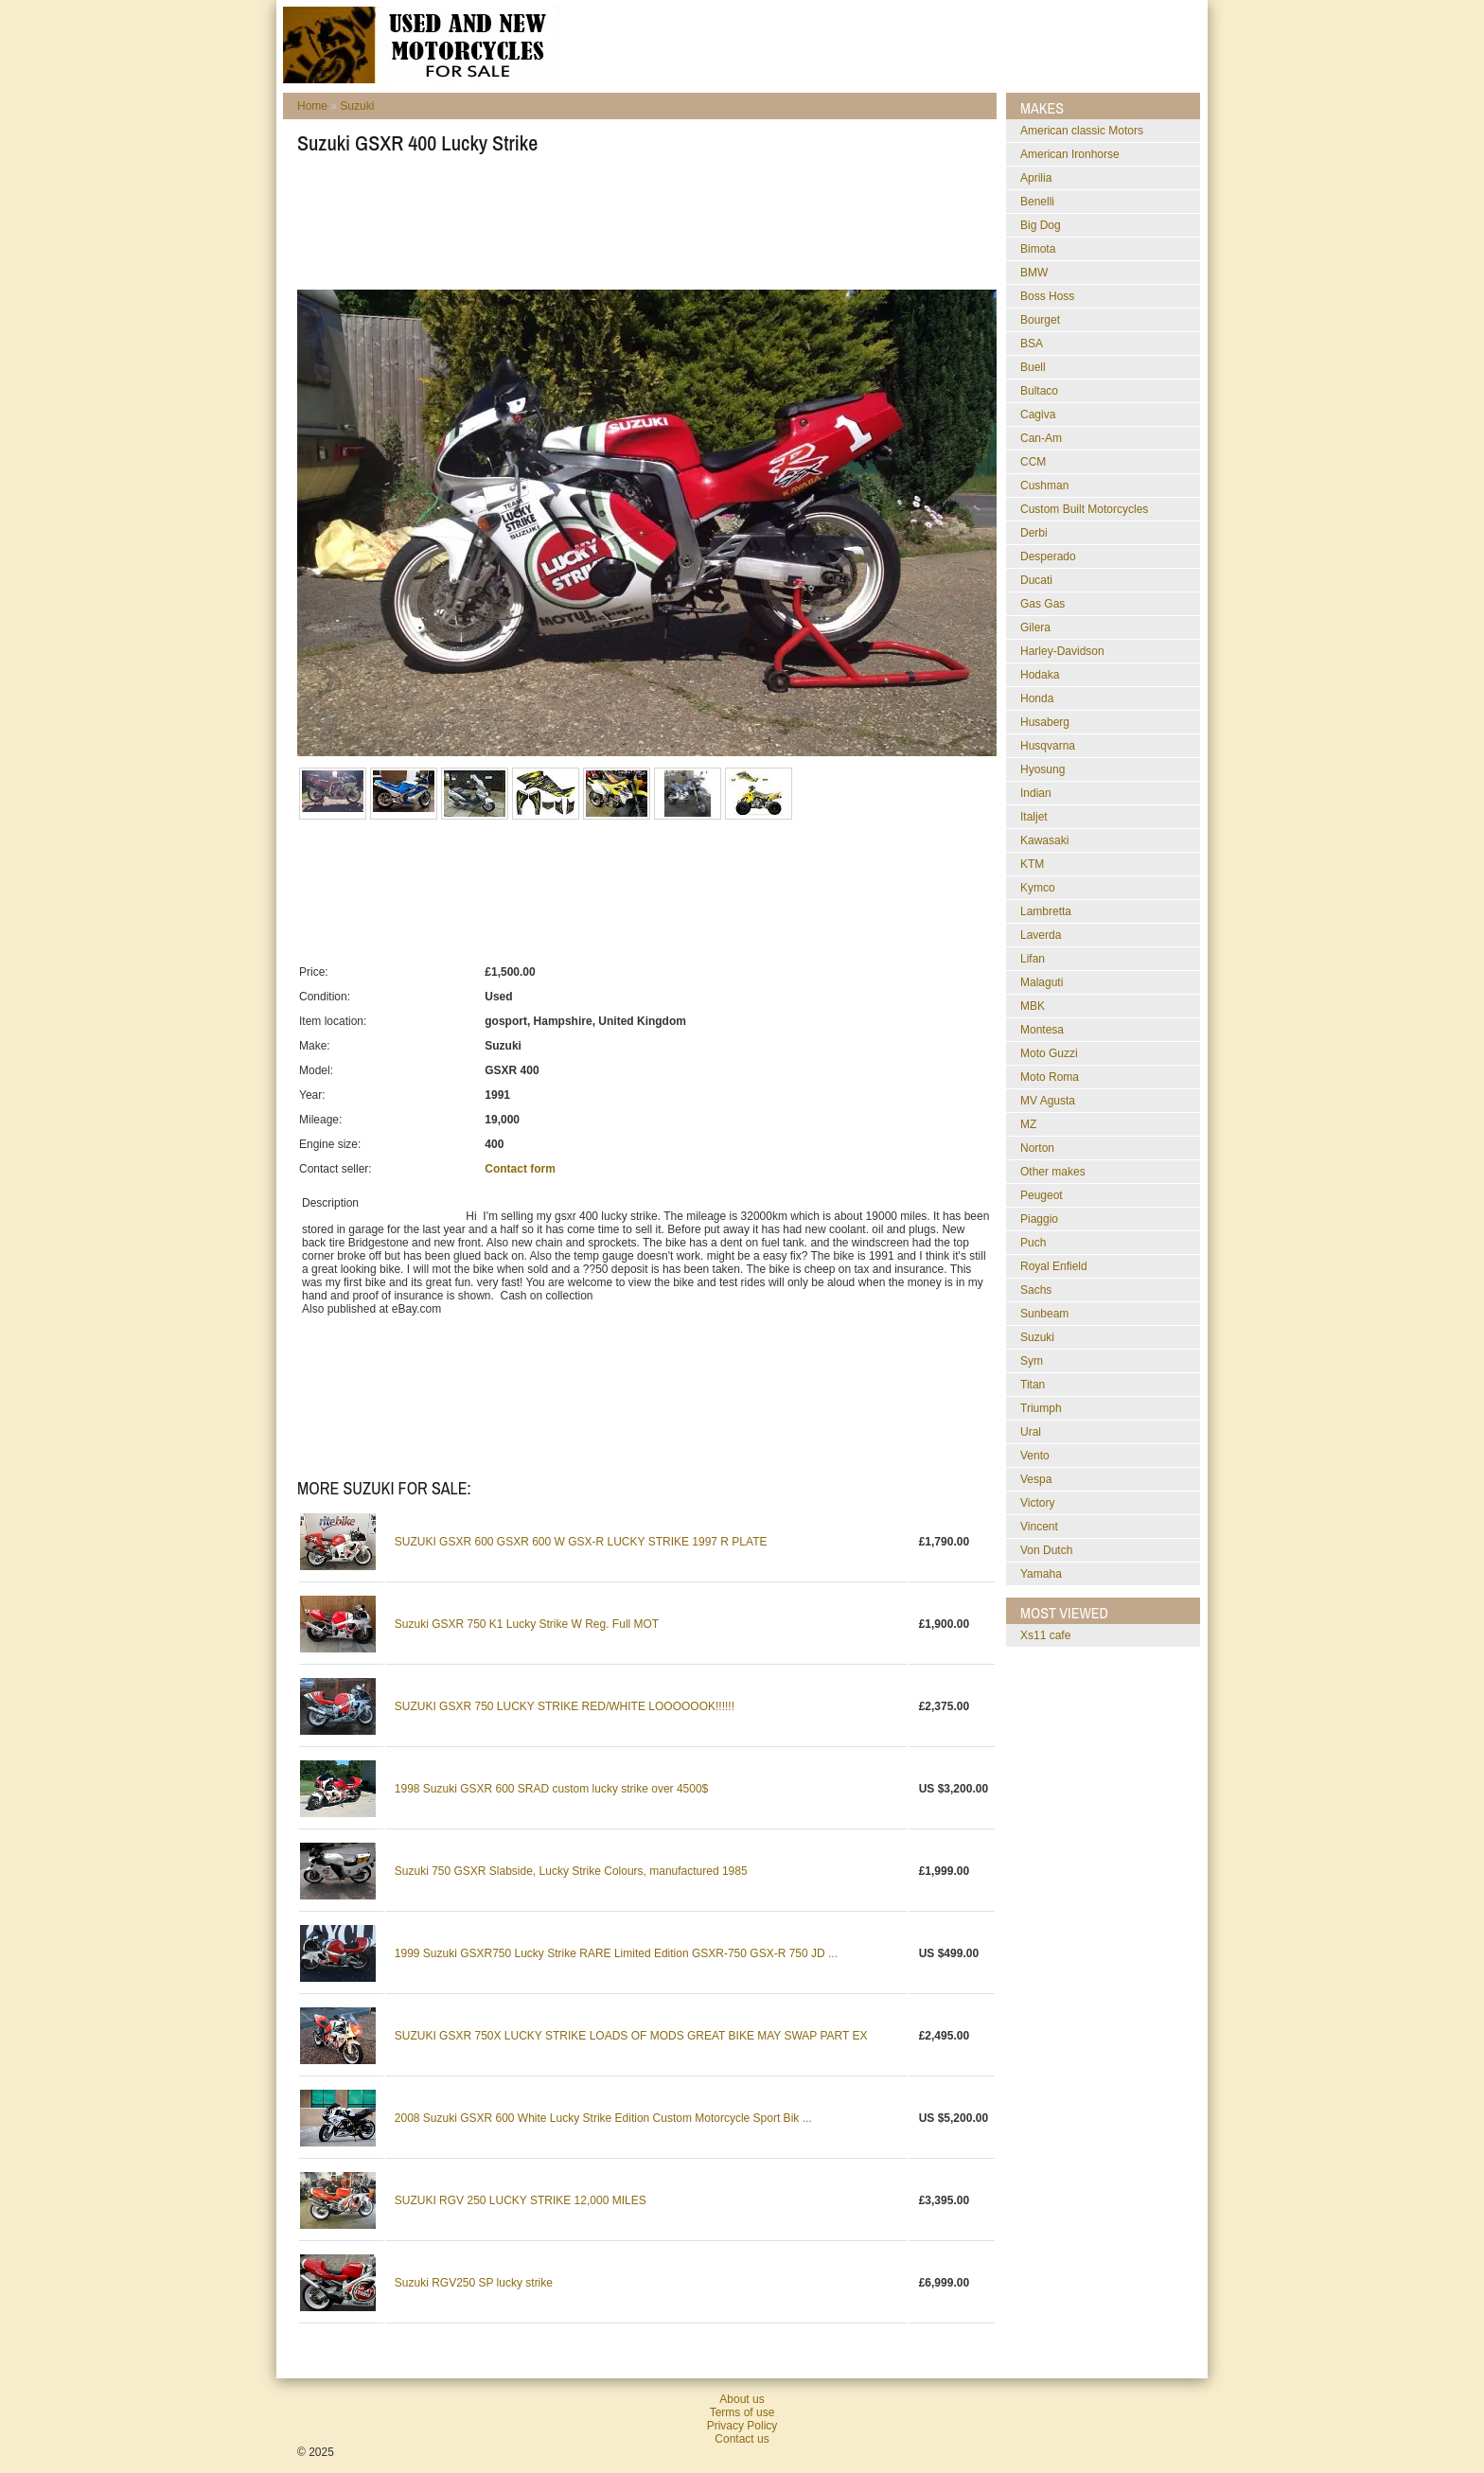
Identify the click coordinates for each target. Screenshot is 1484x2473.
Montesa (1042, 1029)
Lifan (1032, 958)
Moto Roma (1049, 1077)
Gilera (1035, 627)
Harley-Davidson (1062, 651)
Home (312, 106)
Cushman (1044, 485)
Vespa (1035, 1479)
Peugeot (1041, 1195)
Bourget (1040, 320)
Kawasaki (1044, 840)
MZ (1028, 1124)
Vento (1035, 1455)
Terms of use (742, 2412)
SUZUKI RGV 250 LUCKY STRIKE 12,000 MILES (520, 2200)
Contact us (741, 2439)
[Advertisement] (641, 228)
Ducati (1036, 580)
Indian (1035, 793)
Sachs (1035, 1290)
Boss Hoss (1047, 296)
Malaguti (1041, 982)
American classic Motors (1081, 130)
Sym (1031, 1361)
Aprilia (1035, 178)
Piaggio (1039, 1219)
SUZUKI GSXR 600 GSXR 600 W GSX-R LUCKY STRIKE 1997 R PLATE (581, 1541)
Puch (1033, 1242)
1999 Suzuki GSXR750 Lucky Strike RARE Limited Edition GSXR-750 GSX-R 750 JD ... (616, 1953)
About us (741, 2399)
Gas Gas (1042, 603)
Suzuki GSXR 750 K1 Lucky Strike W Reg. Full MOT (527, 1624)
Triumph (1041, 1408)
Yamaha (1041, 1574)
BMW (1034, 272)
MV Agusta (1047, 1100)
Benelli (1037, 201)
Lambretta (1045, 911)
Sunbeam (1044, 1313)
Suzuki (357, 106)
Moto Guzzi (1049, 1053)
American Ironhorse (1070, 154)
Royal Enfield (1053, 1266)
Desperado (1048, 556)
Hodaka (1039, 674)
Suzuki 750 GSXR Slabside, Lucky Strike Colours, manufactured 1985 (571, 1871)
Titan (1032, 1384)
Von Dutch (1046, 1550)
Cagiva (1037, 414)
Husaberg (1044, 722)
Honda (1036, 698)
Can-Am (1041, 438)
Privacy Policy (742, 2425)
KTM (1032, 864)
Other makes (1053, 1171)
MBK (1032, 1006)
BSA (1031, 343)
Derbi (1034, 532)
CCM (1033, 461)
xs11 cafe (1045, 1635)
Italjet (1034, 816)
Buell (1033, 367)
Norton (1037, 1148)
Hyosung (1042, 769)
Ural (1030, 1432)
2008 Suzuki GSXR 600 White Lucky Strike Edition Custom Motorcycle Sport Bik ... (603, 2118)
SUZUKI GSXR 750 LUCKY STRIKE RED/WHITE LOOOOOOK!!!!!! (564, 1706)
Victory (1037, 1503)
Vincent (1039, 1526)
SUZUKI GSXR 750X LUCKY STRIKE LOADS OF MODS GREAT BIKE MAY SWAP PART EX (631, 2035)
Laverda (1040, 935)
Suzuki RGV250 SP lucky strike (474, 2282)
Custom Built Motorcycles (1084, 509)
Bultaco (1039, 390)
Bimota (1037, 249)
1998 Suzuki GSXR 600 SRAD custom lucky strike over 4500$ (552, 1788)
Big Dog (1040, 225)
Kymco (1037, 887)
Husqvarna (1047, 745)
